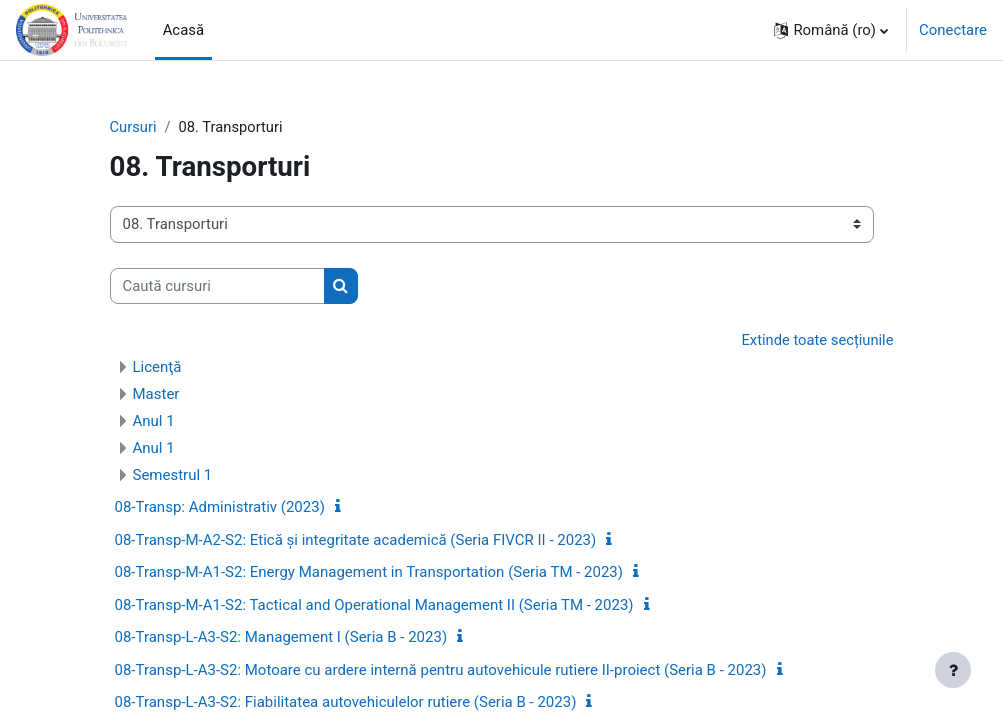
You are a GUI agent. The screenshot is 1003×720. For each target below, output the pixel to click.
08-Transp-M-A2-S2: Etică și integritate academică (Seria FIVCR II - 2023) (356, 540)
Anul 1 (154, 422)
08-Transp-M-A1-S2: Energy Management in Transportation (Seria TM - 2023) (369, 573)
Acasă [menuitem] (183, 30)
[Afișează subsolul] (953, 670)
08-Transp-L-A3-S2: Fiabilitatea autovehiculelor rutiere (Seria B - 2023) (346, 703)
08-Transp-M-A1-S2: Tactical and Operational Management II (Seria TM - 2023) (374, 605)
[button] (831, 30)
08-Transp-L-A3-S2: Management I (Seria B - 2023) (281, 638)
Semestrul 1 (173, 476)
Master (156, 395)
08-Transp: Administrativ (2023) (220, 508)
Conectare (953, 30)
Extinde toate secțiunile (817, 340)
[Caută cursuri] (217, 286)
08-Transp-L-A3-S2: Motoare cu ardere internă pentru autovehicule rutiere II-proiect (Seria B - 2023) (441, 670)
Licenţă (157, 368)
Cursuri (134, 127)
